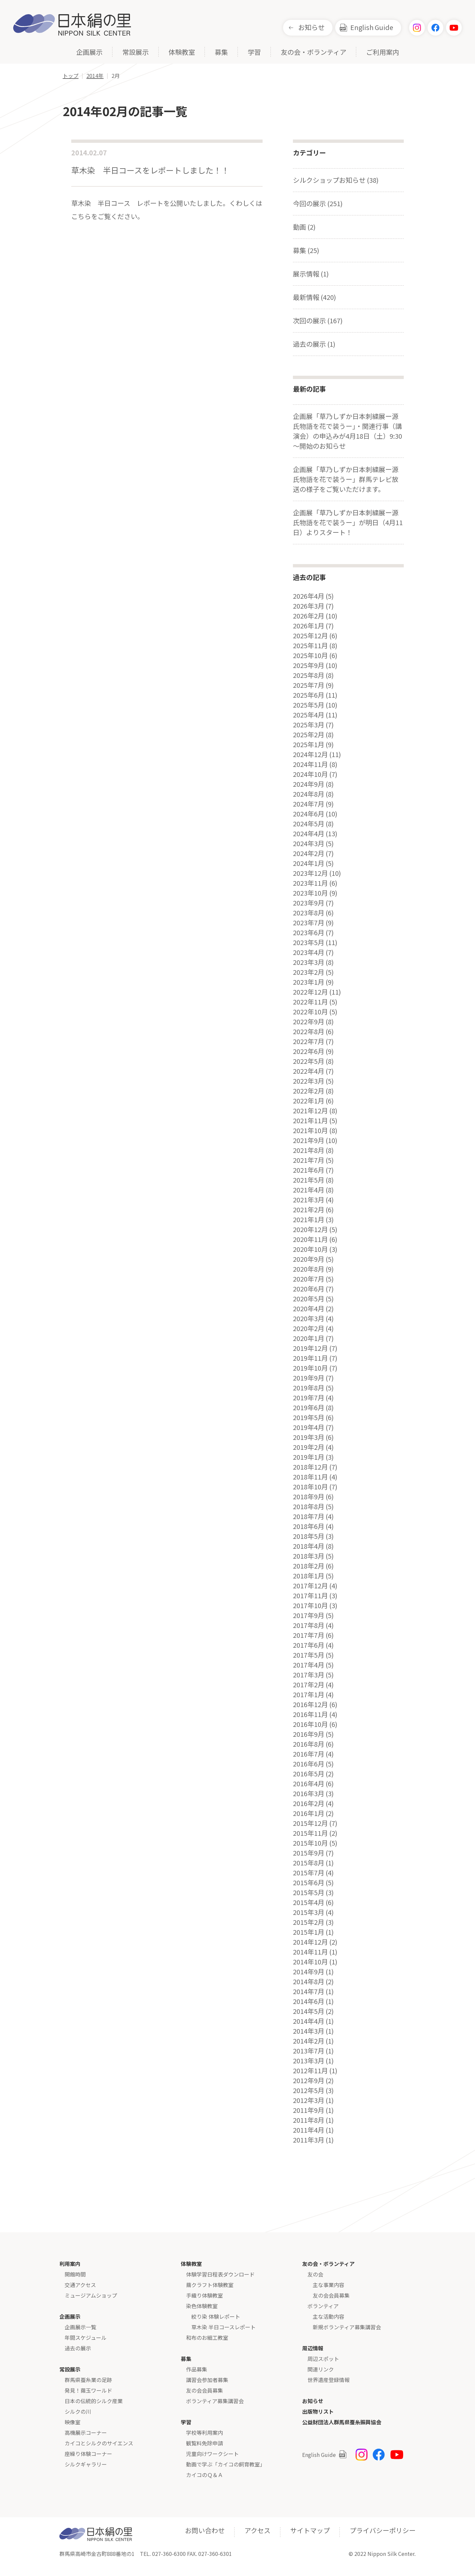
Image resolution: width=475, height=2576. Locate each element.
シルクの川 (78, 2411)
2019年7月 (308, 1397)
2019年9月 (308, 1378)
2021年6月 (308, 1170)
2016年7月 (308, 1754)
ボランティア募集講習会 (215, 2401)
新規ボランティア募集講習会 (347, 2327)
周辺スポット (323, 2359)
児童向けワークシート (212, 2454)
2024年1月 (308, 863)
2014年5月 (308, 2011)
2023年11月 (310, 883)
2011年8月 (308, 2120)
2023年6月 (308, 932)
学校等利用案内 (204, 2432)
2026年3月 (308, 606)
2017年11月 (310, 1595)
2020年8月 (308, 1269)
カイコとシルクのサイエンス (99, 2443)
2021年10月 (310, 1130)
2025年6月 (308, 695)
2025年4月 (308, 715)
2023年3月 (308, 962)
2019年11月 (310, 1358)
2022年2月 (308, 1091)
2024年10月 (310, 774)
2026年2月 (308, 616)
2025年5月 (308, 705)
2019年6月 (308, 1407)
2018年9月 (308, 1496)
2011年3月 (308, 2140)
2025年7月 (308, 685)
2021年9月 (308, 1140)
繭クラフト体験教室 (210, 2285)
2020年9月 (308, 1259)
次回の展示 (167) (318, 320)
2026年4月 (308, 596)
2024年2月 (308, 853)
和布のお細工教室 (207, 2337)
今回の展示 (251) (318, 203)
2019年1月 (308, 1457)
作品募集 (196, 2369)
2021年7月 (308, 1160)
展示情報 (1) (311, 273)
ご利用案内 (382, 53)
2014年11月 (310, 1952)
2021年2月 (308, 1209)
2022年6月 (308, 1051)
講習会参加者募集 (207, 2380)
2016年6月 (308, 1764)
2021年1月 (308, 1219)
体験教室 (182, 53)
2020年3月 (308, 1318)
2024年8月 (308, 794)
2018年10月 (310, 1486)
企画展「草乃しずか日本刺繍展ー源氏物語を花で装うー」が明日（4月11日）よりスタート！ (348, 522)
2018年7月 (308, 1516)
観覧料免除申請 (204, 2443)
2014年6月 (308, 2001)
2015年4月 (308, 1902)
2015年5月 (308, 1892)
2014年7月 (308, 1991)
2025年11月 (310, 645)
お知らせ (311, 27)
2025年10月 (310, 655)
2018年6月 (308, 1526)
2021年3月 (308, 1199)
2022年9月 (308, 1021)
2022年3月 (308, 1081)
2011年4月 (308, 2130)
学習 (254, 53)
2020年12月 (310, 1229)
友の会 (315, 2274)
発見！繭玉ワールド (88, 2390)
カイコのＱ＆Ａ (204, 2475)
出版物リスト (318, 2411)
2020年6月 (308, 1289)
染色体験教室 (202, 2306)
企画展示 (89, 53)
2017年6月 (308, 1645)
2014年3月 (308, 2031)
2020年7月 (308, 1279)
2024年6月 (308, 814)
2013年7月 (308, 2051)
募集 (221, 53)
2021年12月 (310, 1110)
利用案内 (69, 2264)
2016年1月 (308, 1813)
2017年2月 (308, 1684)
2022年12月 (310, 992)
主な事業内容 (328, 2285)
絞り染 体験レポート (215, 2316)
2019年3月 (308, 1437)
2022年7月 (308, 1041)
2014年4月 (308, 2021)
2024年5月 (308, 823)
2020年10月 (310, 1249)
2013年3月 (308, 2060)
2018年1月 (308, 1576)
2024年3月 (308, 843)
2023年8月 (308, 912)
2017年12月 (310, 1585)
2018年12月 (310, 1467)
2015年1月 (308, 1932)
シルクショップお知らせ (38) (336, 180)
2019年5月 (308, 1417)
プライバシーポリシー (383, 2530)
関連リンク (320, 2369)
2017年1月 (308, 1694)
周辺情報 (312, 2348)
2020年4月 (308, 1308)
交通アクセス (80, 2285)
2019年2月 (308, 1447)
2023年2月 (308, 972)
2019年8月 (308, 1387)
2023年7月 (308, 922)
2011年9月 (308, 2110)
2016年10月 (310, 1724)
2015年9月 (308, 1853)
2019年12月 (310, 1348)
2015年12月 (310, 1823)
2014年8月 (308, 1981)
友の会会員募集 (204, 2390)
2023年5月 (308, 942)
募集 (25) (306, 250)
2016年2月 (308, 1803)
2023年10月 (310, 893)
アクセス (257, 2530)
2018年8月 (308, 1506)
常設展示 (135, 53)
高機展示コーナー (86, 2432)
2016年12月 (310, 1704)
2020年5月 (308, 1298)
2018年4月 (308, 1546)
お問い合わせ (205, 2530)
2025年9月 (308, 665)
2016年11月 (310, 1714)
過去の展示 (78, 2348)
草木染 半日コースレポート (223, 2327)
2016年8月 (308, 1744)
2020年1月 (308, 1338)
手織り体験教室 (204, 2295)
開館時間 (75, 2274)
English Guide (371, 27)
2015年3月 (308, 1912)
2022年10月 (310, 1011)
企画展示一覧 (80, 2327)
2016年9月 (308, 1734)
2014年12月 (310, 1942)
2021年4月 (308, 1190)
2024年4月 (308, 833)
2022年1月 (308, 1100)
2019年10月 (310, 1368)
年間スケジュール (86, 2337)
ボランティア (323, 2306)
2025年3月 (308, 724)
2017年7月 (308, 1635)
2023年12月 (310, 873)
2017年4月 (308, 1665)
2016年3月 (308, 1793)
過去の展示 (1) (314, 344)
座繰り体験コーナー (88, 2454)
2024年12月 (310, 754)
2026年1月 (308, 625)
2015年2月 (308, 1922)
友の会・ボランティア (313, 53)
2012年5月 (308, 2090)
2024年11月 (310, 764)
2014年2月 (308, 2041)
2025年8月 (308, 675)
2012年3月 (308, 2100)
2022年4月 (308, 1071)
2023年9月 (308, 903)
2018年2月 (308, 1566)
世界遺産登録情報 (328, 2380)
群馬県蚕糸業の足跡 (88, 2380)
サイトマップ (310, 2530)
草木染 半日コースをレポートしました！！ (150, 170)
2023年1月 (308, 982)
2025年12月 (310, 635)
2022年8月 (308, 1031)
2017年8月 (308, 1625)
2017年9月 (308, 1615)
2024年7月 (308, 804)
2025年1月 (308, 744)
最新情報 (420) (314, 297)
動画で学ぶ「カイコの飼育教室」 (225, 2464)
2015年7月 (308, 1872)
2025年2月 (308, 734)
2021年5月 (308, 1180)
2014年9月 (308, 1971)
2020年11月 (310, 1239)
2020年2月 (308, 1328)
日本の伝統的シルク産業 (94, 2401)
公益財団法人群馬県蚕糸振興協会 (341, 2422)
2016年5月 (308, 1773)
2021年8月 (308, 1150)
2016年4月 (308, 1783)
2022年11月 (310, 1002)
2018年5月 (308, 1536)
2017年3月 (308, 1674)
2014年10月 (310, 1961)
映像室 (72, 2422)
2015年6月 (308, 1882)
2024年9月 (308, 784)
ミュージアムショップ (91, 2295)
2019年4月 (308, 1427)
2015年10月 (310, 1843)
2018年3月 (308, 1556)
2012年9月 (308, 2080)
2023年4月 (308, 952)
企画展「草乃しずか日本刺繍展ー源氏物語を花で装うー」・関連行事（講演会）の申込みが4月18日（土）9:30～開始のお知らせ (347, 431)
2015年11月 (310, 1833)
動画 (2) (304, 227)
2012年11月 (310, 2070)
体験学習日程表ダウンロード (220, 2274)
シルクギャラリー (86, 2464)
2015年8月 (308, 1863)
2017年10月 (310, 1605)
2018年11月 (310, 1477)
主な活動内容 (328, 2316)
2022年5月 (308, 1061)
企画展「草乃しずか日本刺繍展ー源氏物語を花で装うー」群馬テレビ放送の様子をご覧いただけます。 (345, 479)
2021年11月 (310, 1120)
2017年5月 (308, 1655)
